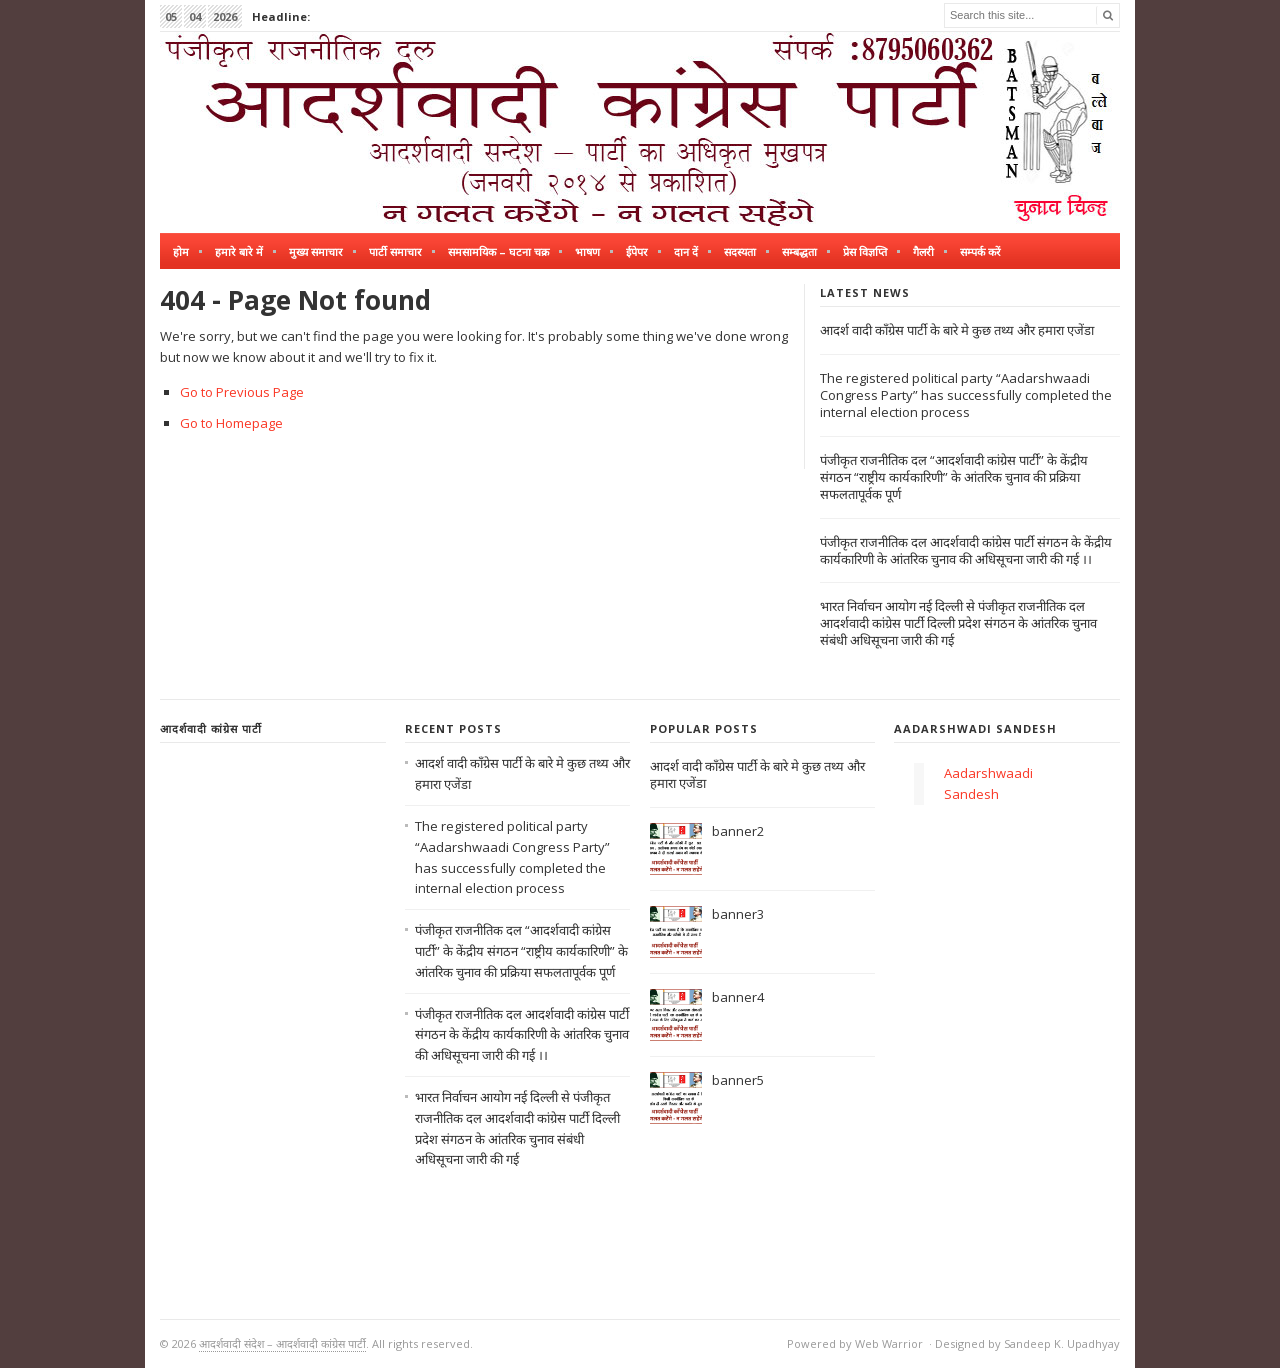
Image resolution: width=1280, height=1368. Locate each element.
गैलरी (923, 251)
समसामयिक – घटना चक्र (498, 251)
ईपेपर (637, 251)
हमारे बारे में (239, 251)
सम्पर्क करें (980, 251)
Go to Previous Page (242, 392)
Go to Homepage (231, 423)
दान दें (686, 251)
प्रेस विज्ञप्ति (865, 251)
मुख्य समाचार (316, 251)
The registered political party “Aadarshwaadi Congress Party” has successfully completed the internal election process (966, 395)
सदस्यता (740, 251)
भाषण (587, 251)
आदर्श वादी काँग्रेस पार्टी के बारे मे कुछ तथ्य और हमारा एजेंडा (957, 330)
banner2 (738, 831)
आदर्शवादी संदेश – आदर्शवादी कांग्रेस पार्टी (282, 1343)
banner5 (738, 1080)
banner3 (738, 914)
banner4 (738, 997)
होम (181, 251)
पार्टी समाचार (395, 251)
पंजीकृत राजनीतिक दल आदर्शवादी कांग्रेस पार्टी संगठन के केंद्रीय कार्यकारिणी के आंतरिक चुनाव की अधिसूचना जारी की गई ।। (966, 550)
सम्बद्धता (799, 251)
